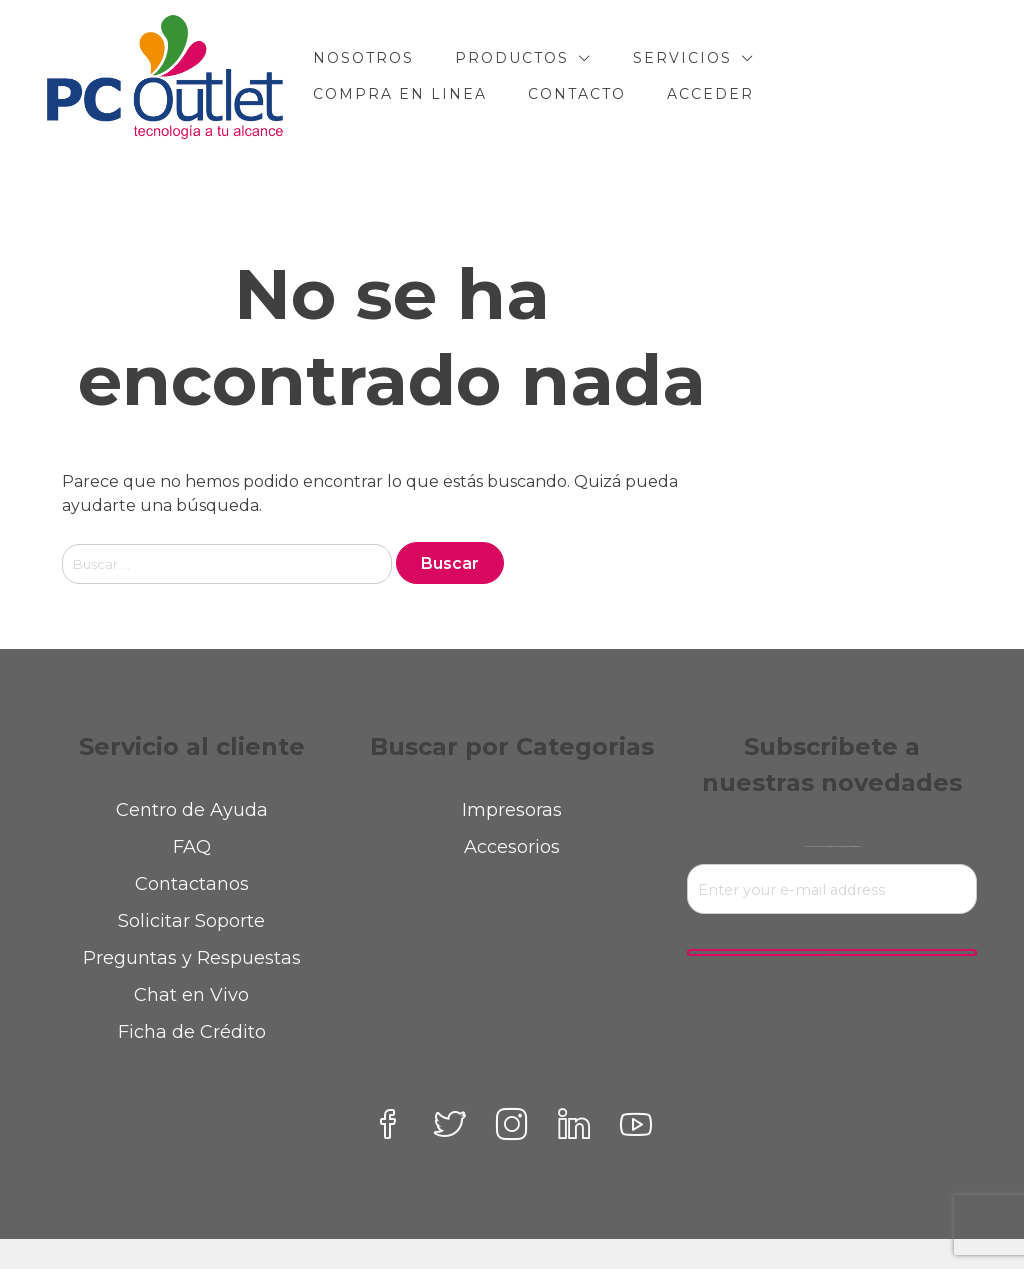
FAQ (192, 847)
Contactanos (192, 884)
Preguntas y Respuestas (192, 958)
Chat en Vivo (191, 995)
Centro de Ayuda (192, 810)
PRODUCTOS (512, 58)
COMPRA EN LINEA (400, 94)
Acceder (710, 94)
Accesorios (512, 847)
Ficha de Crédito (192, 1032)
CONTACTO (577, 94)
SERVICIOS (682, 58)
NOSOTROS (363, 58)
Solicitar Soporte (191, 921)
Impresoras (512, 810)
